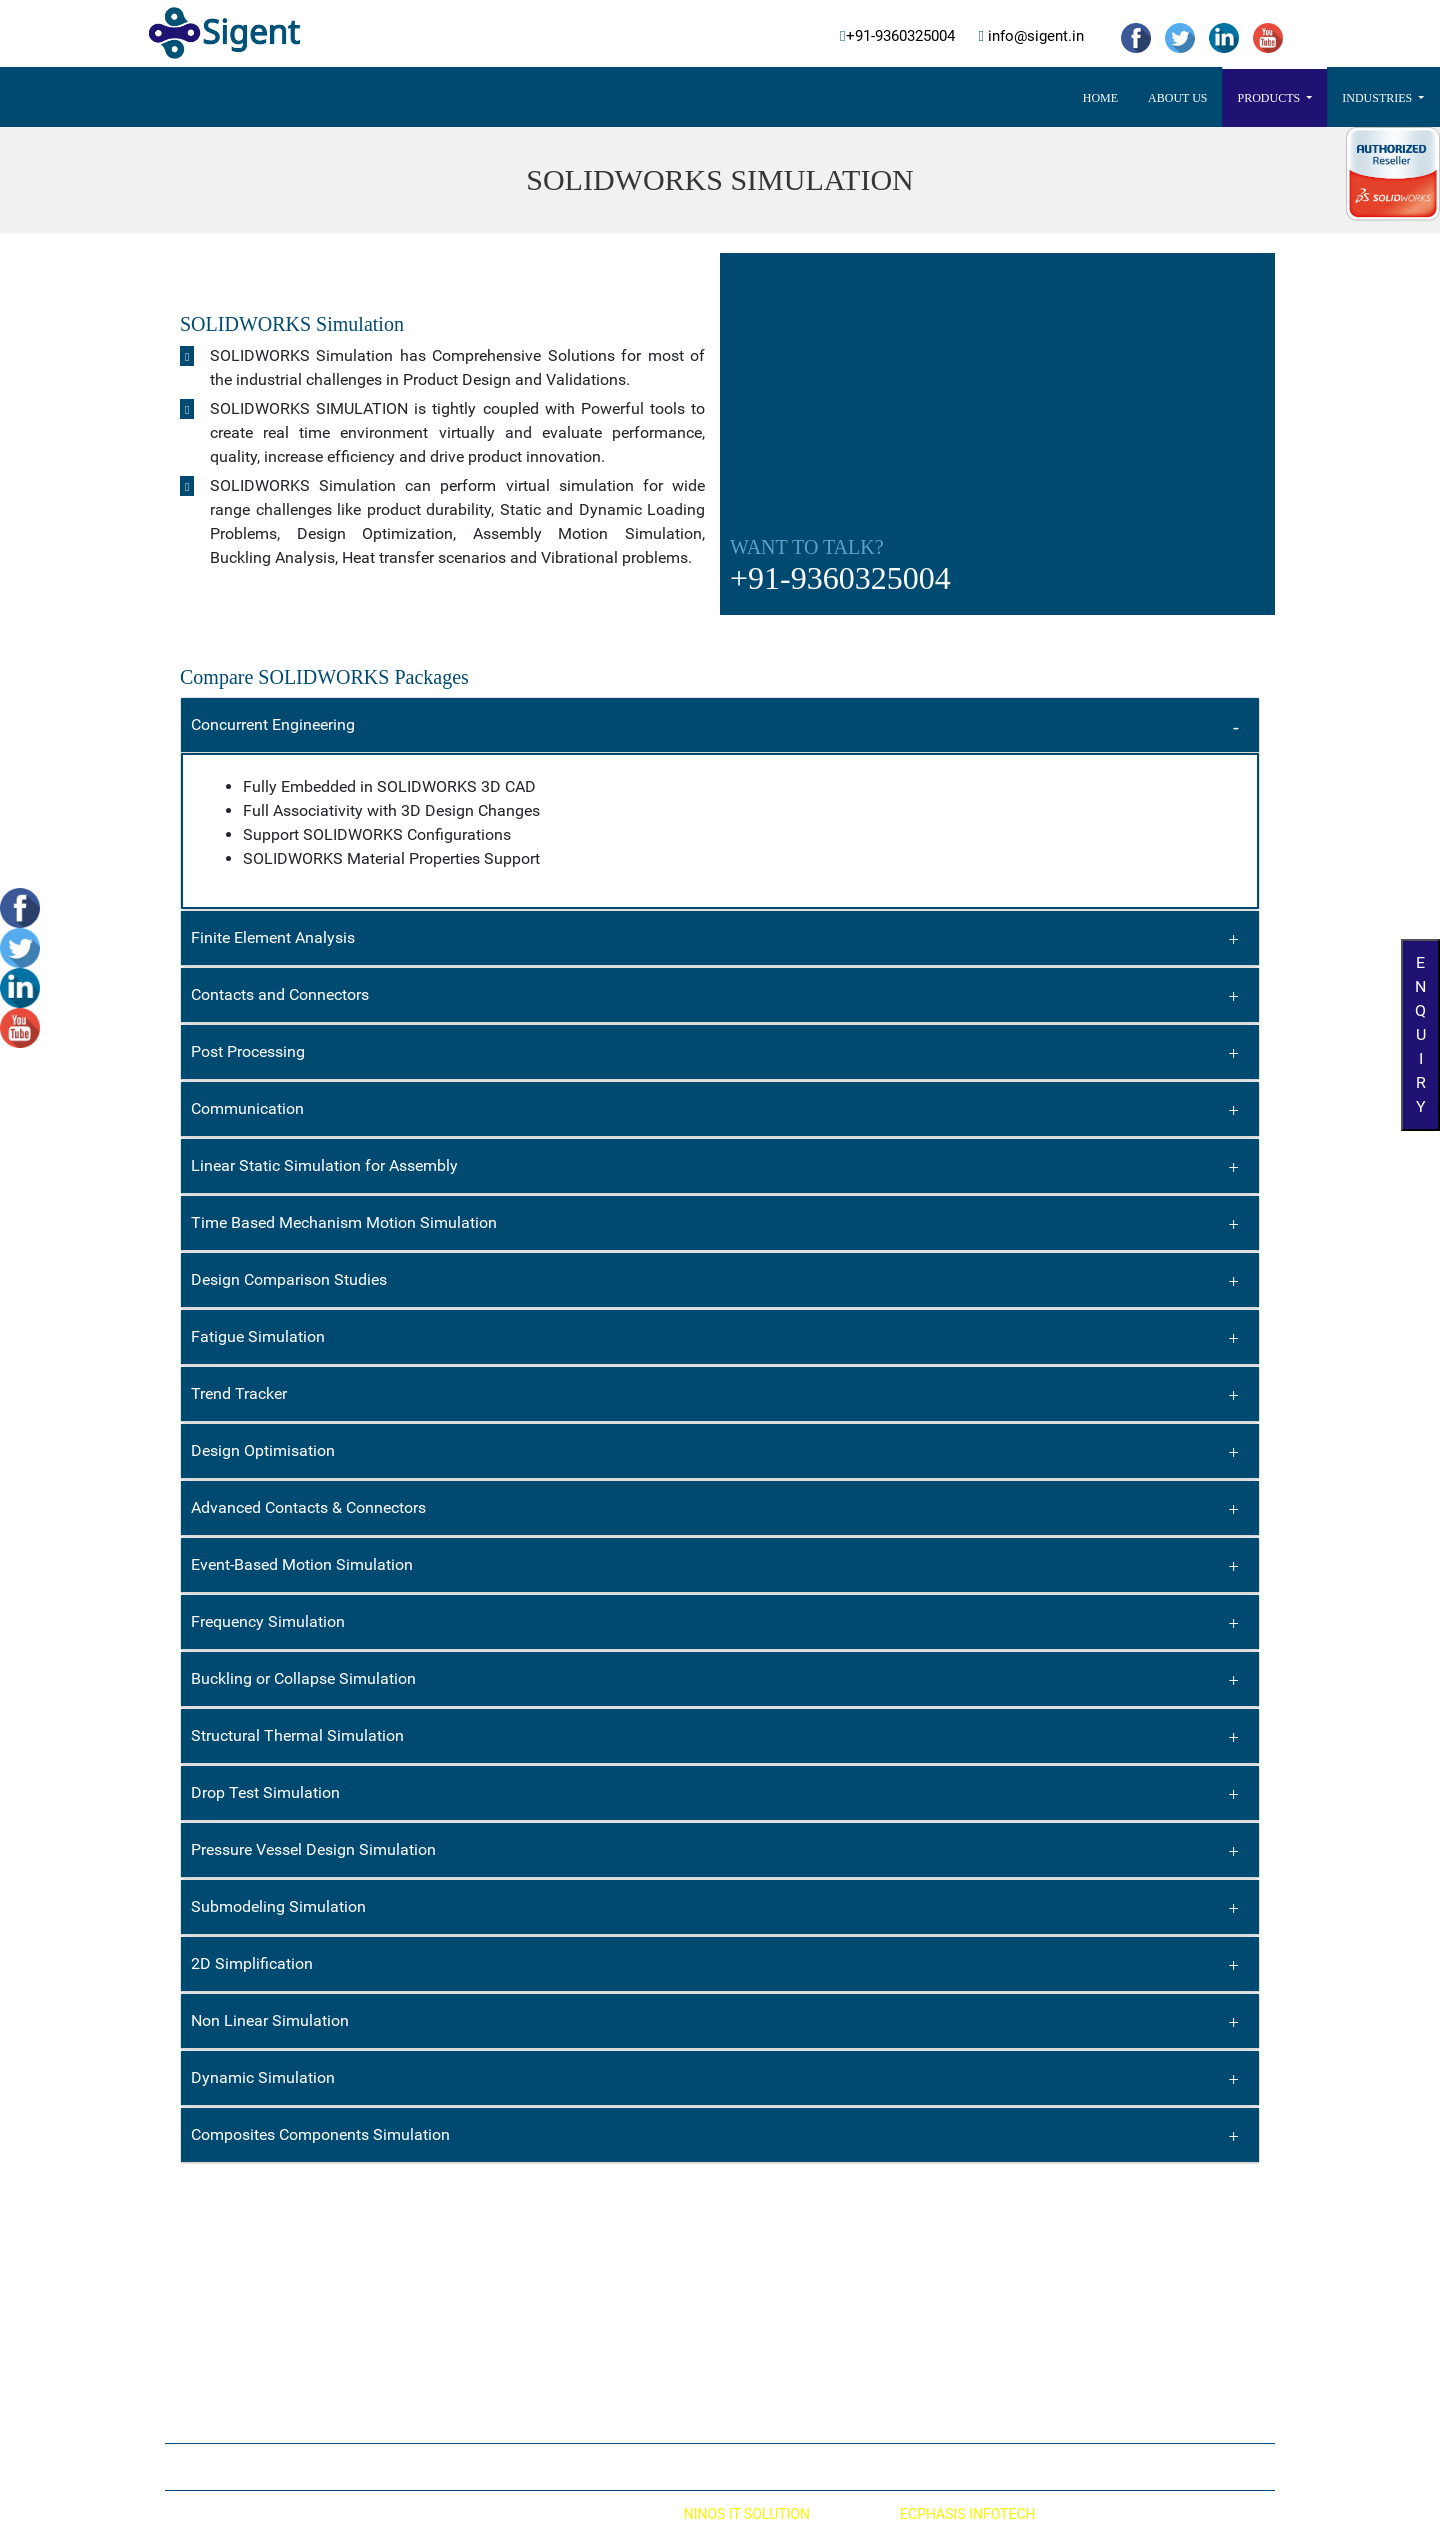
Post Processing (248, 1051)
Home (391, 98)
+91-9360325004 (900, 36)
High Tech (773, 2342)
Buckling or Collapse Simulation (303, 1678)
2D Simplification (252, 1963)
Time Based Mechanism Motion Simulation (344, 1222)
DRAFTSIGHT (499, 2275)
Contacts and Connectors (280, 994)
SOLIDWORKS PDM (234, 2376)
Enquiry (1420, 1034)
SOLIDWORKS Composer (251, 2410)
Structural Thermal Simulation (297, 1735)
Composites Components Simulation (320, 2134)
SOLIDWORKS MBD (518, 2377)
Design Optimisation (263, 1450)
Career (938, 98)
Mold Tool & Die (790, 2376)
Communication (247, 1108)
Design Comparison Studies (289, 1279)
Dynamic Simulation (263, 2077)
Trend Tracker (239, 1393)
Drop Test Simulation (265, 1792)
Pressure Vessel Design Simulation (313, 1849)
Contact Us (1030, 98)
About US (468, 98)
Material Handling (798, 2274)
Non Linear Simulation (270, 2020)
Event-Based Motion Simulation (302, 1564)
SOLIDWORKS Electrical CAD (546, 2241)
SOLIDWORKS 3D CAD (242, 2240)
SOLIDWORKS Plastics (243, 2342)
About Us (670, 2466)
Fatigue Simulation (258, 1336)
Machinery (775, 2410)
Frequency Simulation (268, 1621)
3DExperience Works (815, 98)
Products (561, 98)
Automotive (779, 2240)
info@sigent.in (1034, 36)
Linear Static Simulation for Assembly (324, 1165)
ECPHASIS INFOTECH (967, 2514)
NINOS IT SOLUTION (747, 2514)
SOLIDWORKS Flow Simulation (268, 2308)
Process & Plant (792, 2308)
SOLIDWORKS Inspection (535, 2343)
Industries (669, 98)
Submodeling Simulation (278, 1906)
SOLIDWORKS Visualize (530, 2309)
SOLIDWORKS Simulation (252, 2274)
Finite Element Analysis (273, 937)
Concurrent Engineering (273, 724)
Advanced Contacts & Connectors (308, 1507)
